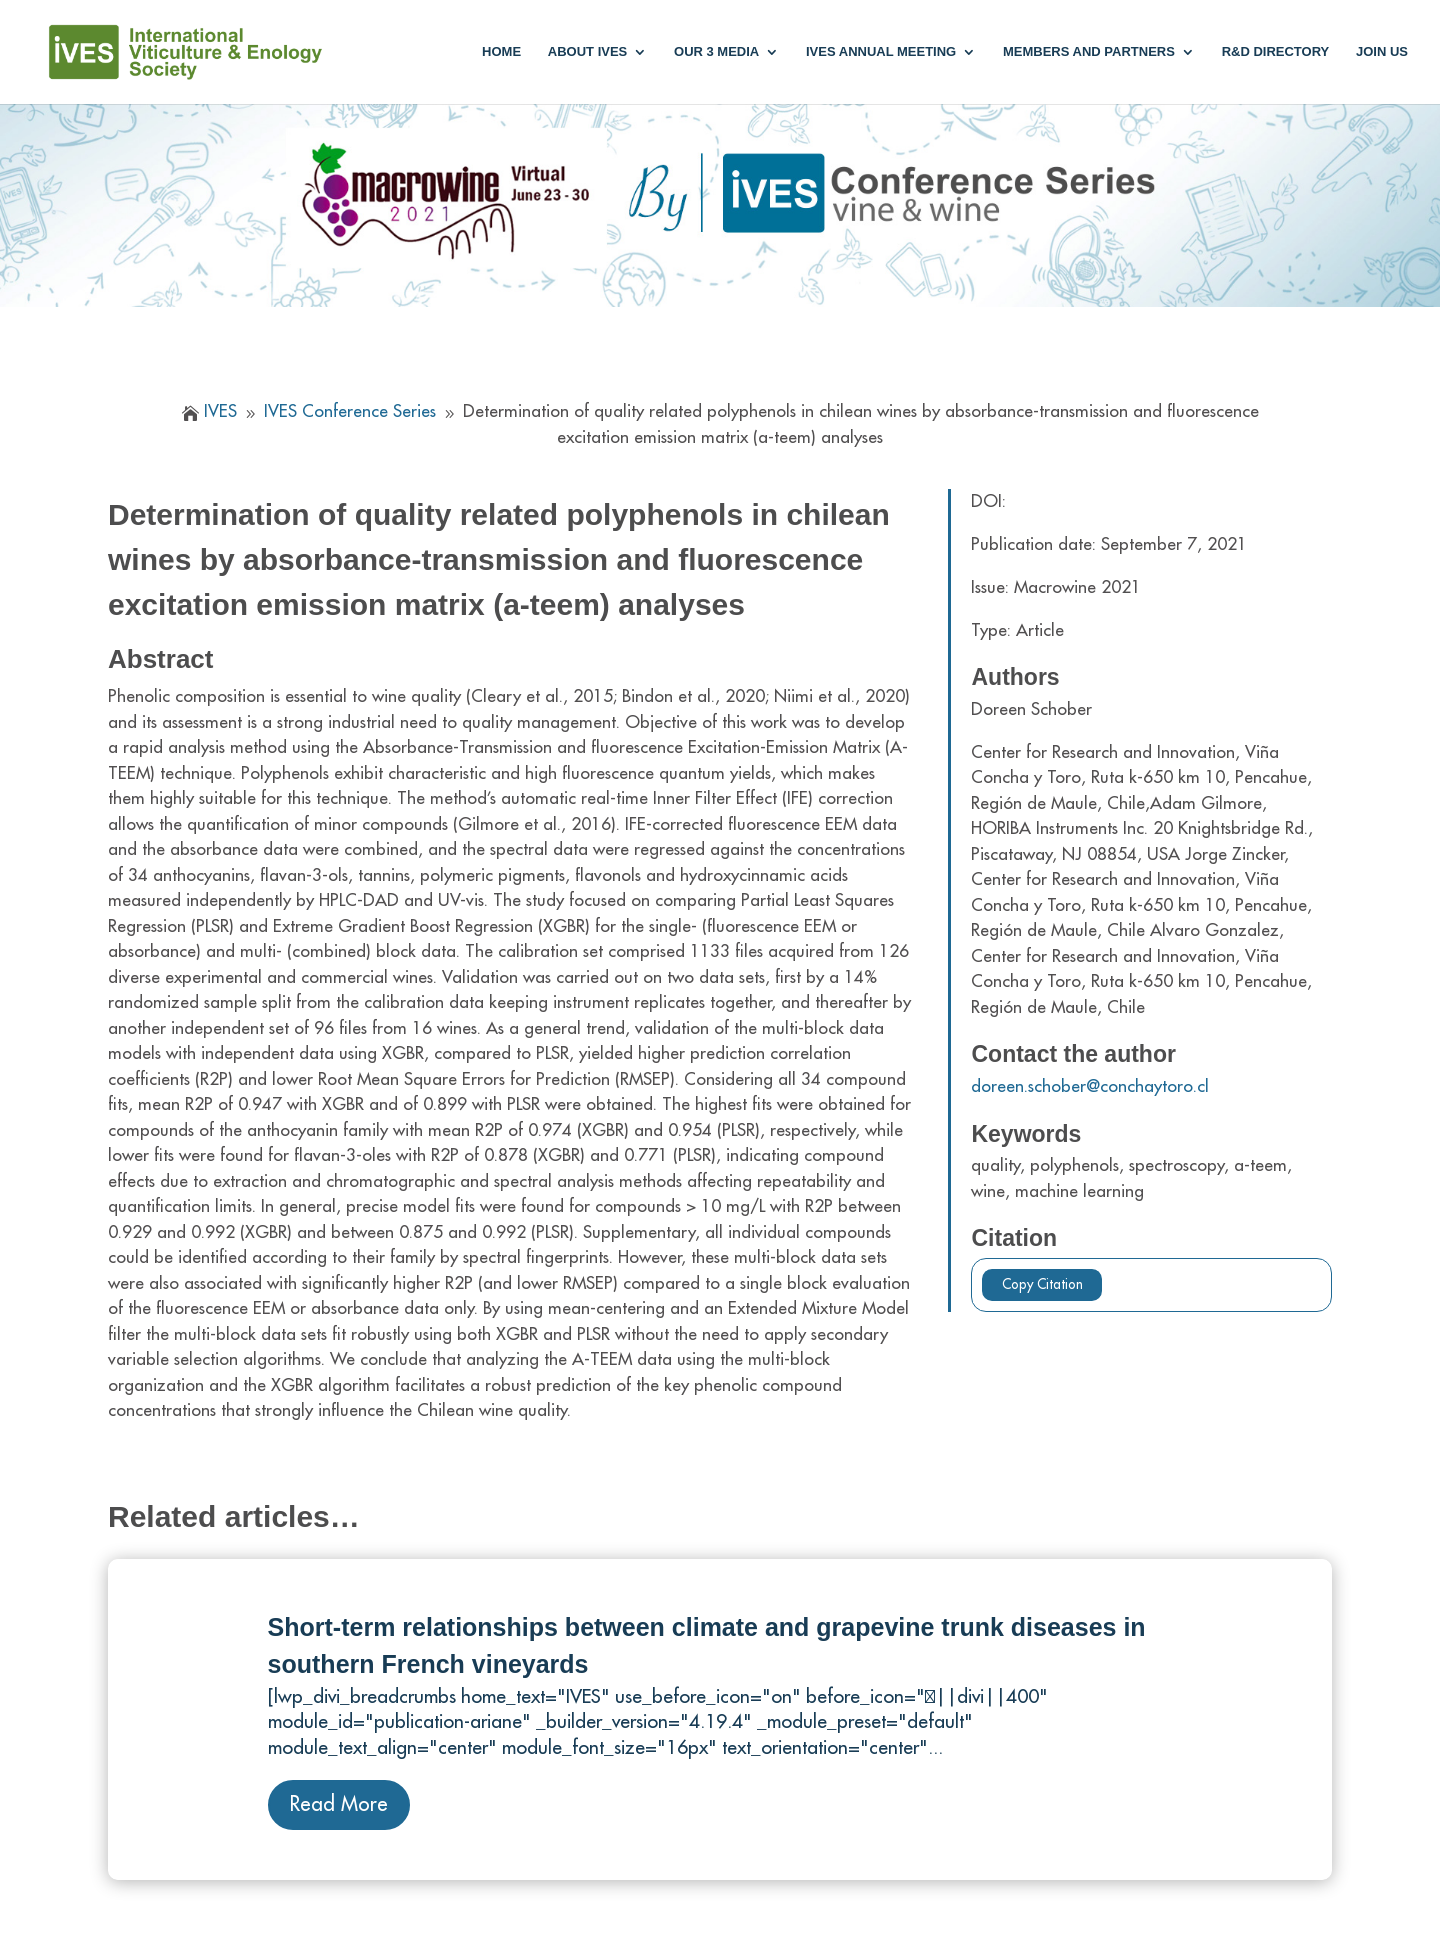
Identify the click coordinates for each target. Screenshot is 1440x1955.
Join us (1382, 52)
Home (501, 52)
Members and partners (1089, 52)
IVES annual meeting (881, 52)
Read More (339, 1804)
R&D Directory (1276, 52)
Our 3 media (716, 52)
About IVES (587, 52)
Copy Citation (1042, 1284)
